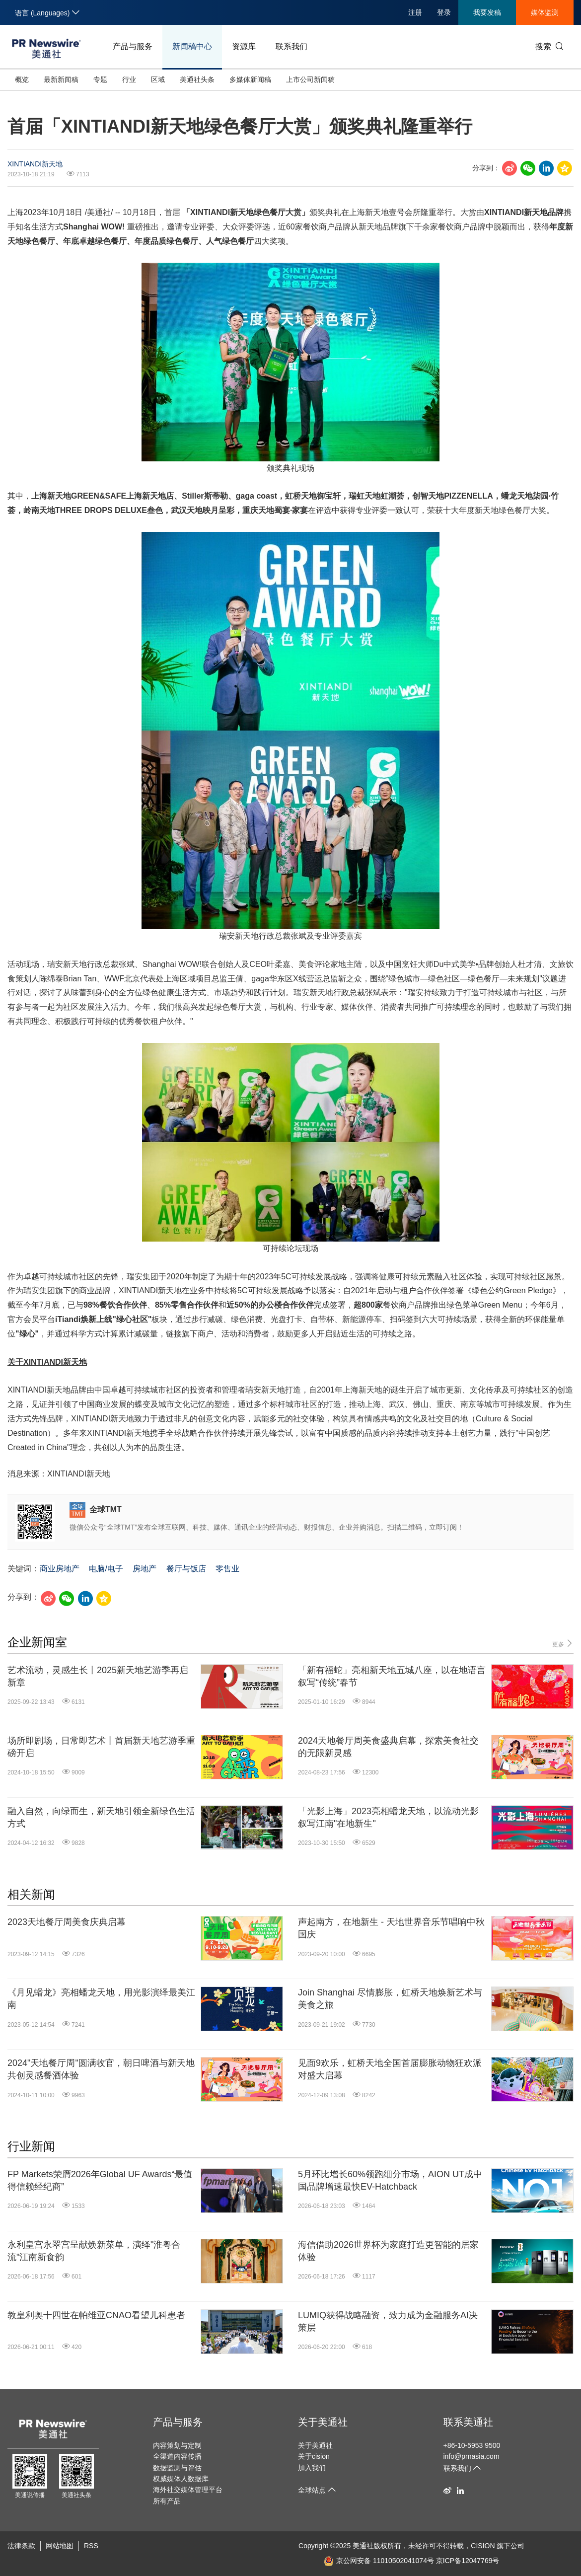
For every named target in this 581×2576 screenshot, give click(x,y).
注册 (415, 12)
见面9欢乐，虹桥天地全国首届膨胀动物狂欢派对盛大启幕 (390, 2069)
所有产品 (167, 2501)
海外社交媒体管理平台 (187, 2490)
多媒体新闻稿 (250, 79)
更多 (563, 1643)
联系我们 (291, 46)
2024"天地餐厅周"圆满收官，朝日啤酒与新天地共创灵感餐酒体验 (101, 2069)
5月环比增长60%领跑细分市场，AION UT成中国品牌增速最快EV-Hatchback (390, 2180)
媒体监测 (545, 12)
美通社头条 (197, 79)
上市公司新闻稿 (310, 79)
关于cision (314, 2456)
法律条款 (21, 2546)
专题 (100, 79)
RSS (91, 2546)
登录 (444, 12)
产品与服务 (132, 46)
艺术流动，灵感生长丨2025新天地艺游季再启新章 (97, 1676)
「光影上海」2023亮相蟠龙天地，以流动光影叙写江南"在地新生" (388, 1817)
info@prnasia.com (471, 2456)
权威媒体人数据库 (181, 2479)
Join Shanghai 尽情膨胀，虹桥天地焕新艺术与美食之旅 (390, 1998)
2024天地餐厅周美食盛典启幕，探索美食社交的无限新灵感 (388, 1747)
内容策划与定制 (177, 2445)
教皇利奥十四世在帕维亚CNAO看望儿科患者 (96, 2315)
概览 (22, 79)
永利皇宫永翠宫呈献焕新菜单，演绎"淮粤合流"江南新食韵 (93, 2251)
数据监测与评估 (177, 2468)
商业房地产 (59, 1568)
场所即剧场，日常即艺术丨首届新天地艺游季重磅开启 (101, 1747)
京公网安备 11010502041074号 (379, 2561)
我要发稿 (487, 12)
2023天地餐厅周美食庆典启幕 (66, 1922)
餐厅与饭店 (186, 1568)
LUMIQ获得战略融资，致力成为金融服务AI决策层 (388, 2321)
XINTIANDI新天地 (35, 164)
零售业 (227, 1568)
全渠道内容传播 (177, 2456)
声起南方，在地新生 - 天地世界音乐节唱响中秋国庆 (391, 1928)
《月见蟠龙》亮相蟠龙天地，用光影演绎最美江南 (101, 1998)
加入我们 (312, 2468)
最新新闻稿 (61, 79)
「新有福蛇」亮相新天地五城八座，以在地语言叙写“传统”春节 (392, 1676)
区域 (158, 79)
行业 (129, 79)
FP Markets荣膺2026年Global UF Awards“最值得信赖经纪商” (99, 2180)
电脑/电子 (106, 1568)
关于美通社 (323, 2422)
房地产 (144, 1568)
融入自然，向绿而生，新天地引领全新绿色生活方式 (101, 1817)
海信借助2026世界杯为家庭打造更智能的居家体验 (388, 2251)
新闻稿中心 (192, 46)
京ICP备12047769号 (468, 2561)
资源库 (244, 46)
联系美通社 (468, 2422)
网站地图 (59, 2546)
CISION (483, 2546)
